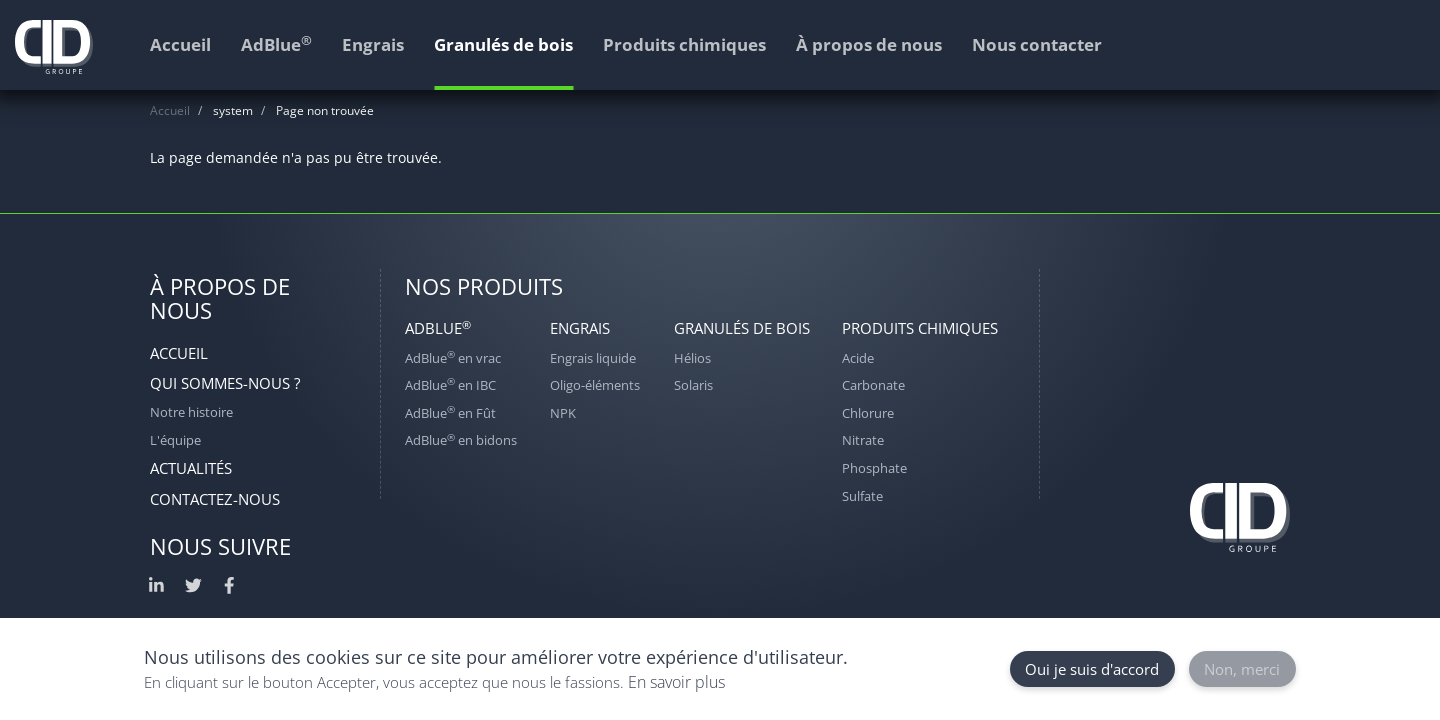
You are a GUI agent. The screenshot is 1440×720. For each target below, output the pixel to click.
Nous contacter (1037, 44)
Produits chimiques (920, 328)
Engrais (580, 328)
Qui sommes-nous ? (225, 383)
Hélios (692, 358)
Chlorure (868, 413)
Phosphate (874, 468)
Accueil (170, 110)
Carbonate (873, 385)
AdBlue (438, 328)
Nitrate (863, 440)
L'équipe (175, 440)
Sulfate (862, 496)
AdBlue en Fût (450, 412)
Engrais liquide (593, 358)
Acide (858, 358)
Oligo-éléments (595, 385)
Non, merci (1242, 669)
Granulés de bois (742, 328)
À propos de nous (869, 44)
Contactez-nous (215, 499)
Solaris (693, 385)
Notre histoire (191, 412)
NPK (563, 413)
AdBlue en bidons (461, 440)
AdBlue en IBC (450, 384)
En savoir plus (676, 682)
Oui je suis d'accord (1092, 669)
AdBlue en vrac (453, 357)
